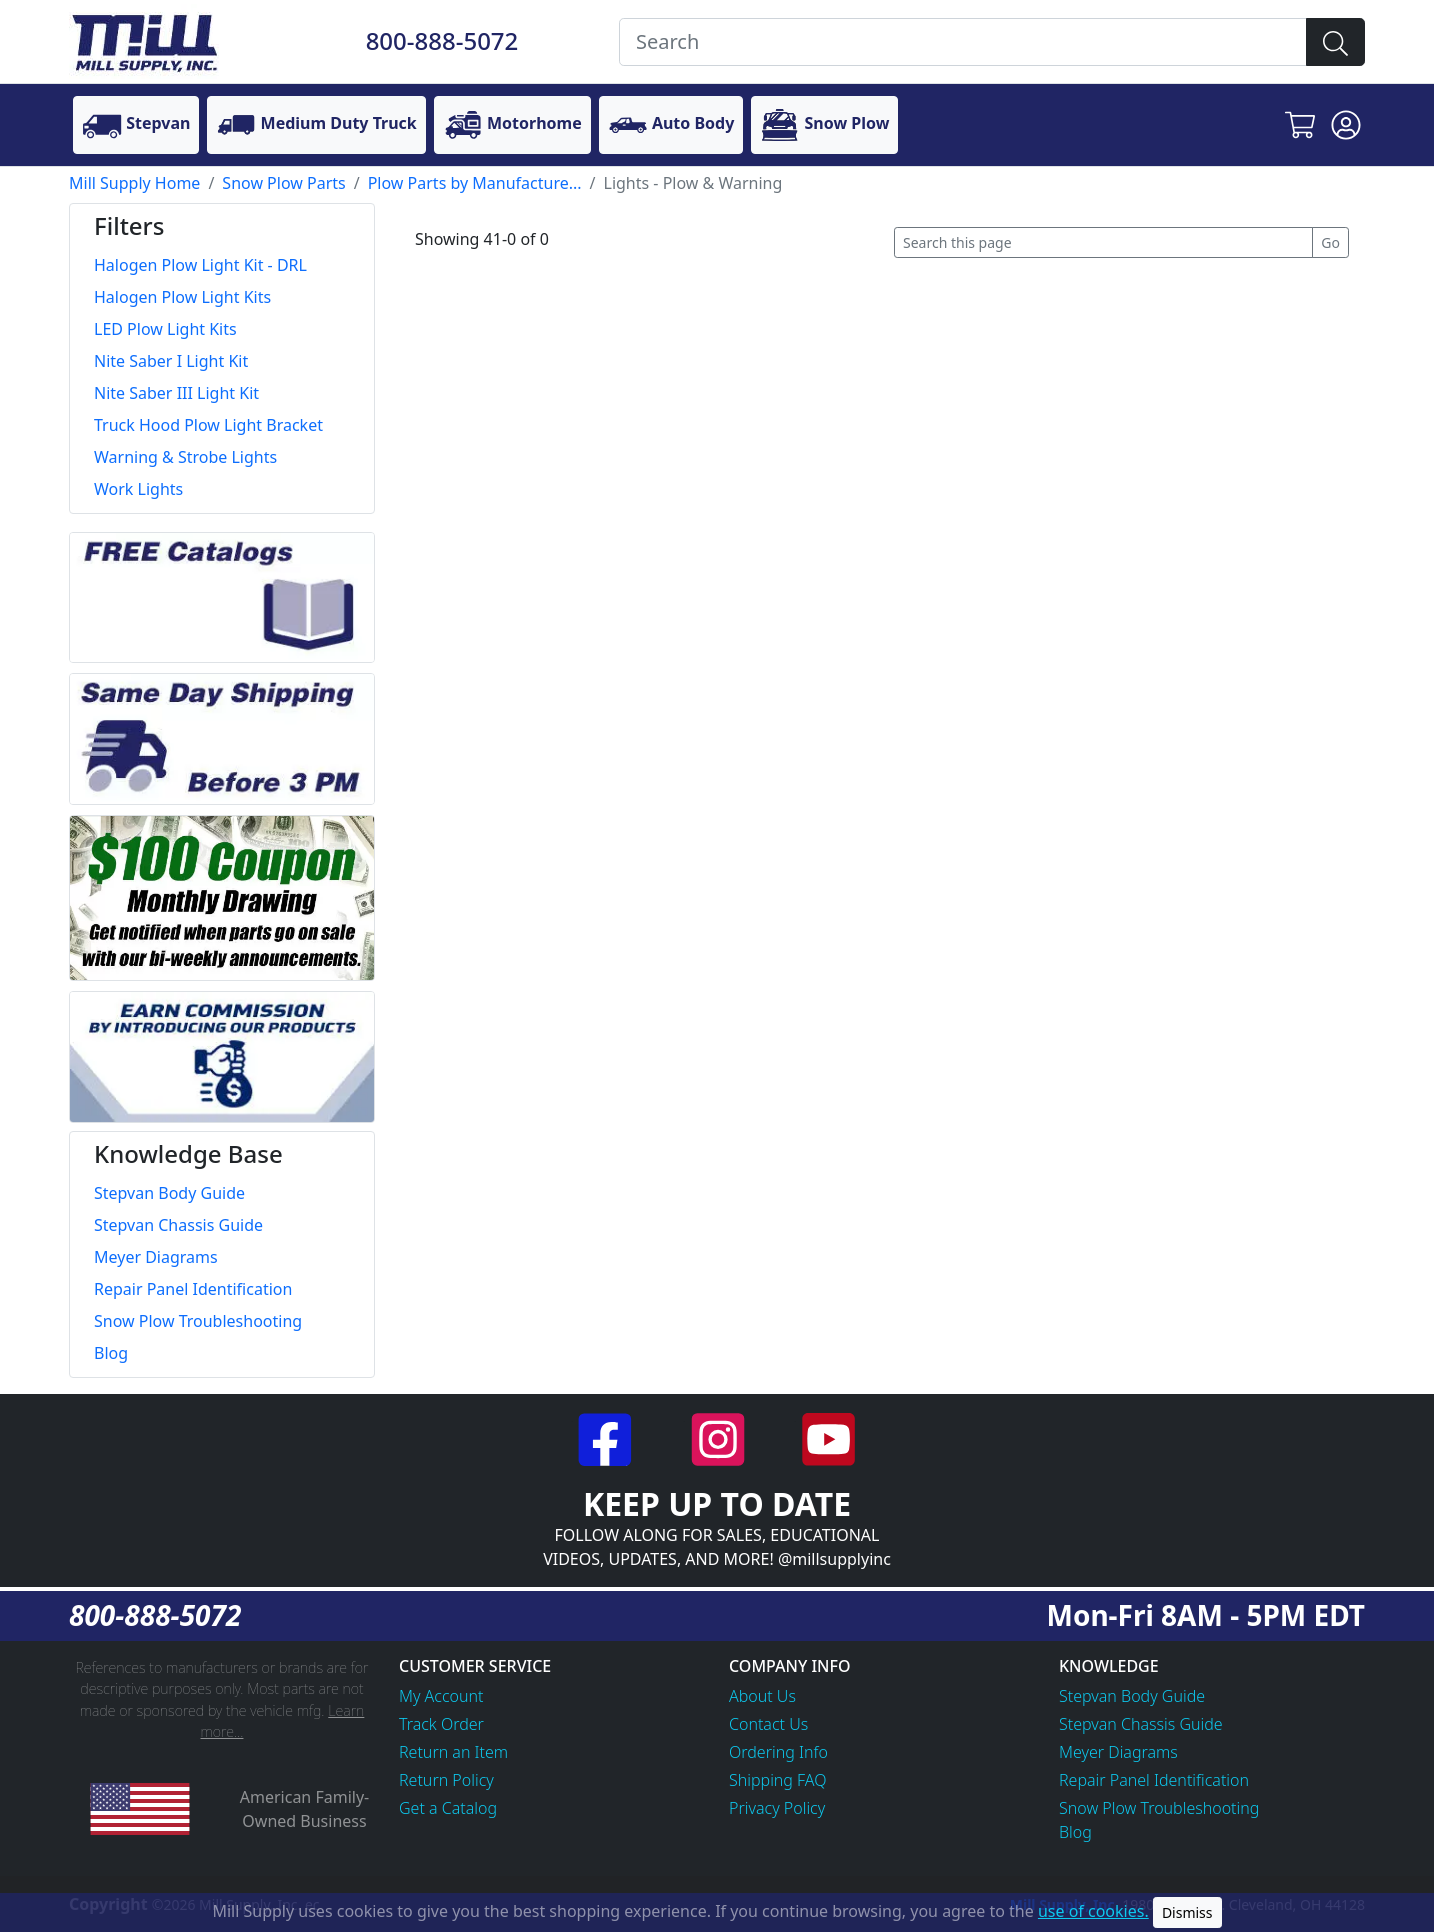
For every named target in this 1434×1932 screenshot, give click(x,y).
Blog (1075, 1832)
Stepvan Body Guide (1132, 1696)
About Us (762, 1696)
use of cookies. (1093, 1911)
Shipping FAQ (778, 1780)
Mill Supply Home (134, 183)
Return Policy (446, 1780)
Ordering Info (778, 1752)
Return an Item (453, 1752)
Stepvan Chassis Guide (1141, 1724)
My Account (441, 1696)
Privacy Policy (777, 1808)
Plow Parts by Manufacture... (475, 183)
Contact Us (768, 1724)
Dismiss (1187, 1912)
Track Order (441, 1724)
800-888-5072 (442, 40)
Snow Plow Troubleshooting (1159, 1808)
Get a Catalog (448, 1808)
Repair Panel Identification (1154, 1780)
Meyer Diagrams (1118, 1752)
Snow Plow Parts (283, 183)
